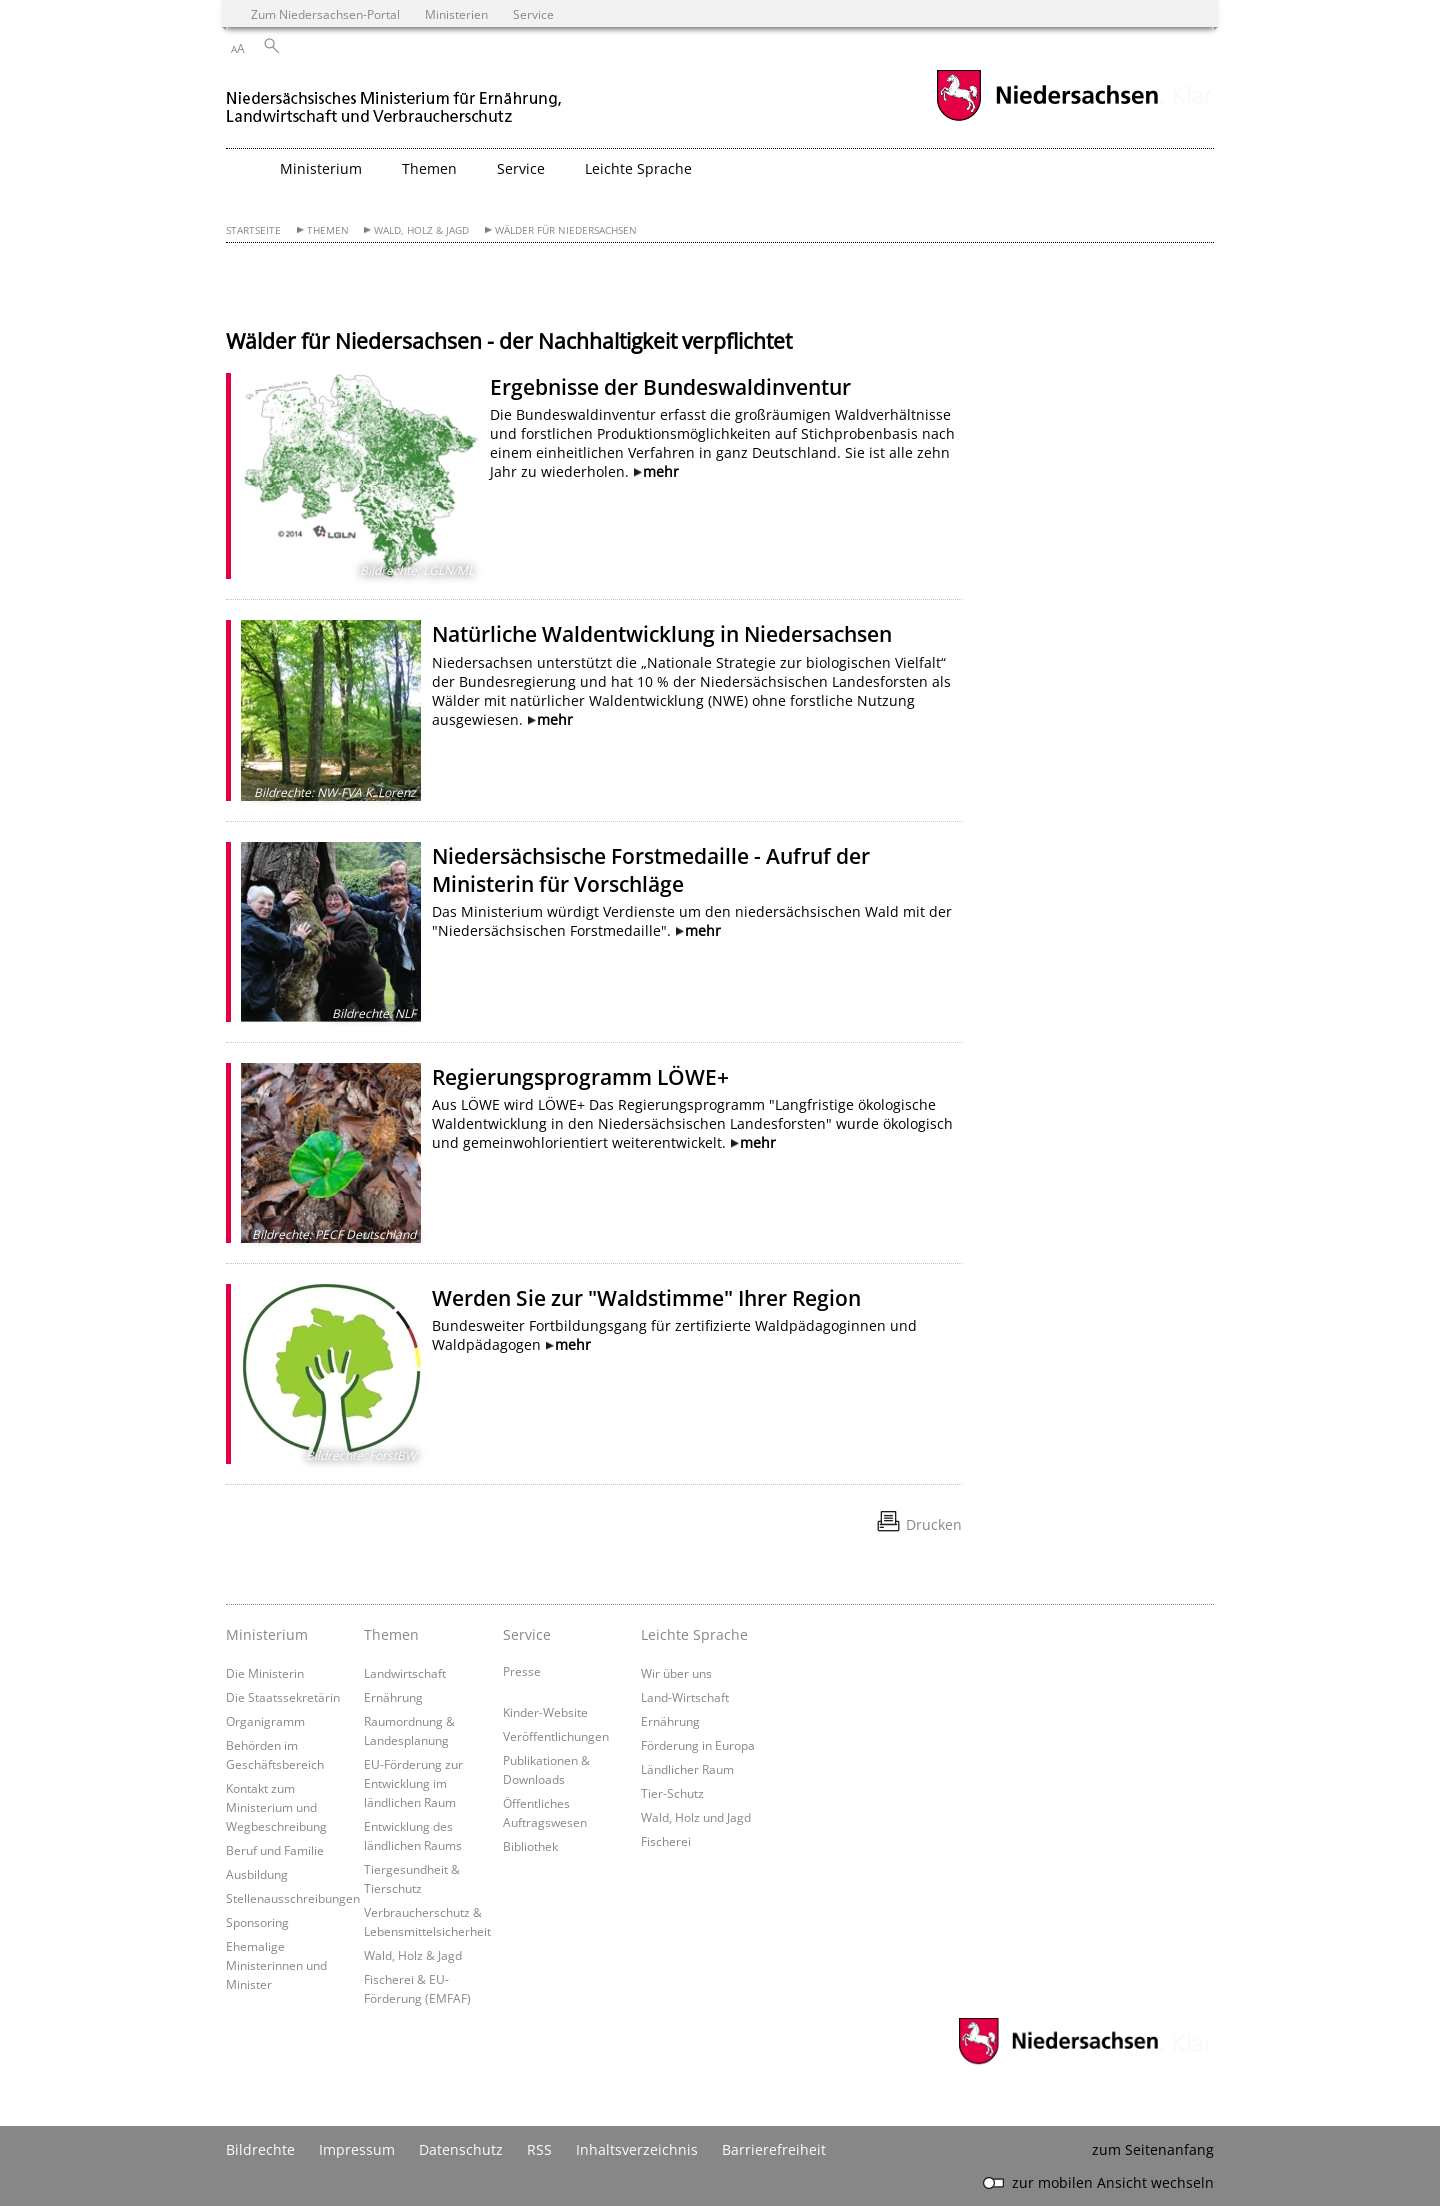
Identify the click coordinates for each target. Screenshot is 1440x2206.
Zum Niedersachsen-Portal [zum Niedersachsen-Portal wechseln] (325, 14)
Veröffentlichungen (556, 1736)
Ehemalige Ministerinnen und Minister (276, 1965)
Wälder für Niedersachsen (566, 230)
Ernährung (393, 1697)
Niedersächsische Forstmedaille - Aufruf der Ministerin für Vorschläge (651, 870)
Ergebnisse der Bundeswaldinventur (670, 387)
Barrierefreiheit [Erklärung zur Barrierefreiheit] (774, 2149)
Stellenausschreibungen (293, 1898)
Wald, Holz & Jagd (421, 230)
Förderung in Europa (698, 1745)
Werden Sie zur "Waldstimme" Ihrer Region (646, 1298)
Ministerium (267, 1634)
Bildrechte (260, 2149)
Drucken (934, 1524)
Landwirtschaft (405, 1673)
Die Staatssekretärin (283, 1697)
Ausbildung (257, 1874)
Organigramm (265, 1721)
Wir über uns (676, 1673)
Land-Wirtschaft (685, 1697)
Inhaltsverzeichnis (637, 2149)
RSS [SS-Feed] (539, 2149)
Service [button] (521, 168)
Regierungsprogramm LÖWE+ (580, 1077)
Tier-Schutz (672, 1793)
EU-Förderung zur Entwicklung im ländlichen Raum (413, 1783)
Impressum (357, 2149)
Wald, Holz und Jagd (696, 1817)
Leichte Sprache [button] (638, 168)
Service (527, 1634)
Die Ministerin (265, 1673)
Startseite (253, 230)
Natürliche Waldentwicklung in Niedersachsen (662, 634)
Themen (328, 230)
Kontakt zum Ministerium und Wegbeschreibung (276, 1807)
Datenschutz (461, 2149)
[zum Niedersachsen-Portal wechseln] (1047, 118)
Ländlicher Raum (687, 1769)
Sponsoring (257, 1922)
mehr (661, 471)
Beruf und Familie (275, 1850)
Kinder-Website (545, 1712)
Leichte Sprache (694, 1634)
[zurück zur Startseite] (396, 98)
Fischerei (666, 1841)
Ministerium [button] (321, 168)
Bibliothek (530, 1846)
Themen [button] (429, 168)
